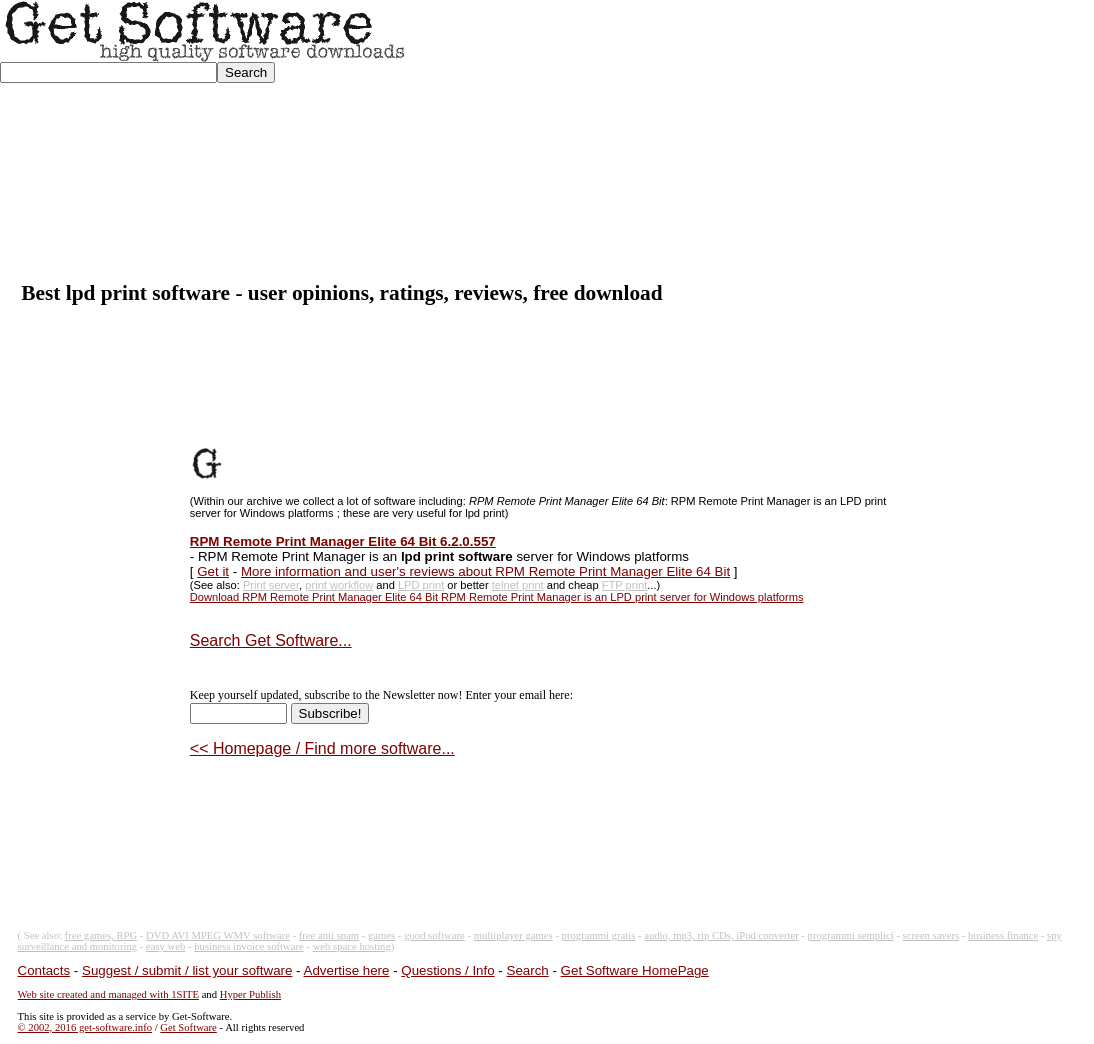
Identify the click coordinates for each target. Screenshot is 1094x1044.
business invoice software (249, 946)
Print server (271, 585)
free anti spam (329, 935)
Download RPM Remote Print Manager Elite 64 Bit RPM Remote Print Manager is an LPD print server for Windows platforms (497, 597)
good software (434, 935)
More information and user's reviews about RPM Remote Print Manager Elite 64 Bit (485, 571)
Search (528, 970)
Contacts (44, 970)
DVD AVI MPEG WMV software (218, 935)
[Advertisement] (750, 141)
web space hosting (352, 946)
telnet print (518, 585)
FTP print (624, 585)
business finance (1003, 935)
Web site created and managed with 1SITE (108, 994)
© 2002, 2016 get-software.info (85, 1027)
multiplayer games (513, 935)
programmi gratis (599, 935)
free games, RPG (101, 935)
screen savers (931, 935)
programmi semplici (851, 935)
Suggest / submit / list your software (187, 970)
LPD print (421, 585)
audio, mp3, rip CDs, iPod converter (721, 935)
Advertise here (347, 970)
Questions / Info (447, 970)
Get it (213, 571)
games (381, 935)
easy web (165, 946)
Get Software (188, 1027)
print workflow (339, 585)
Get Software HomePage (635, 970)
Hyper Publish (250, 994)
